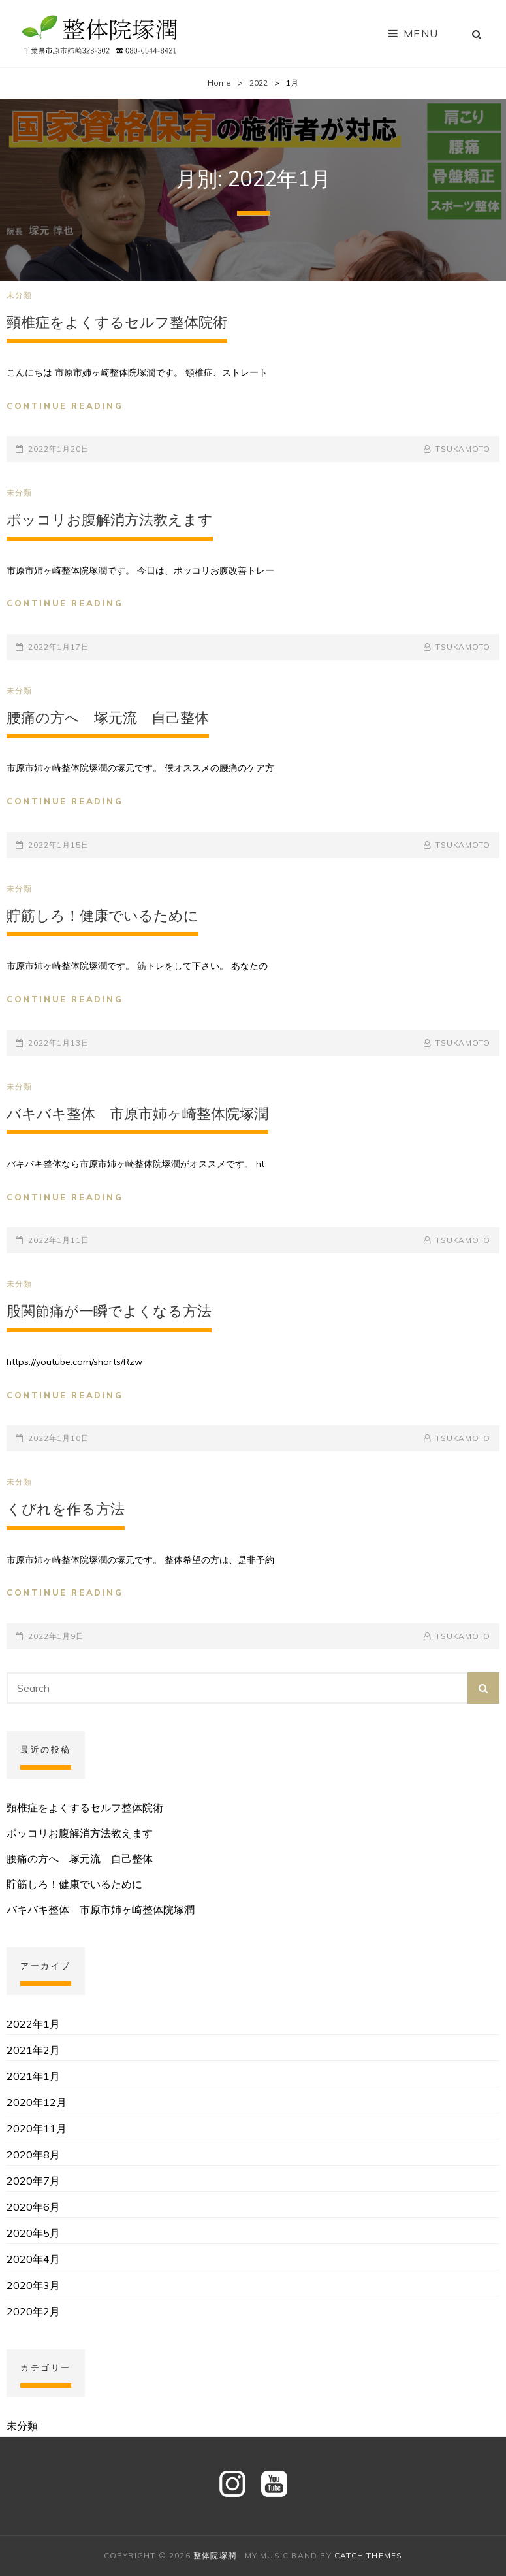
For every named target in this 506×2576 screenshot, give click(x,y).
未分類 (20, 295)
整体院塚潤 (214, 2555)
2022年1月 (33, 2023)
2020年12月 (37, 2102)
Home (219, 83)
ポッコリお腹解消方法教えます (110, 519)
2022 (258, 83)
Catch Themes (368, 2555)
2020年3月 (33, 2285)
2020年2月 (33, 2311)
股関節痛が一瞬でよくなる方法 (109, 1311)
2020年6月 (33, 2206)
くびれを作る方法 (66, 1509)
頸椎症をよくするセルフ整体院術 (117, 322)
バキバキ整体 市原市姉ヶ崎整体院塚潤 (137, 1113)
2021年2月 (33, 2049)
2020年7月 (33, 2180)
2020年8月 (33, 2154)
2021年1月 (33, 2076)
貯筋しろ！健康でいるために (102, 915)
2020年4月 (33, 2259)
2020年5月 (33, 2232)
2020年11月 (37, 2128)
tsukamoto (462, 449)
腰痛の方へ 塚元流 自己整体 (108, 717)
